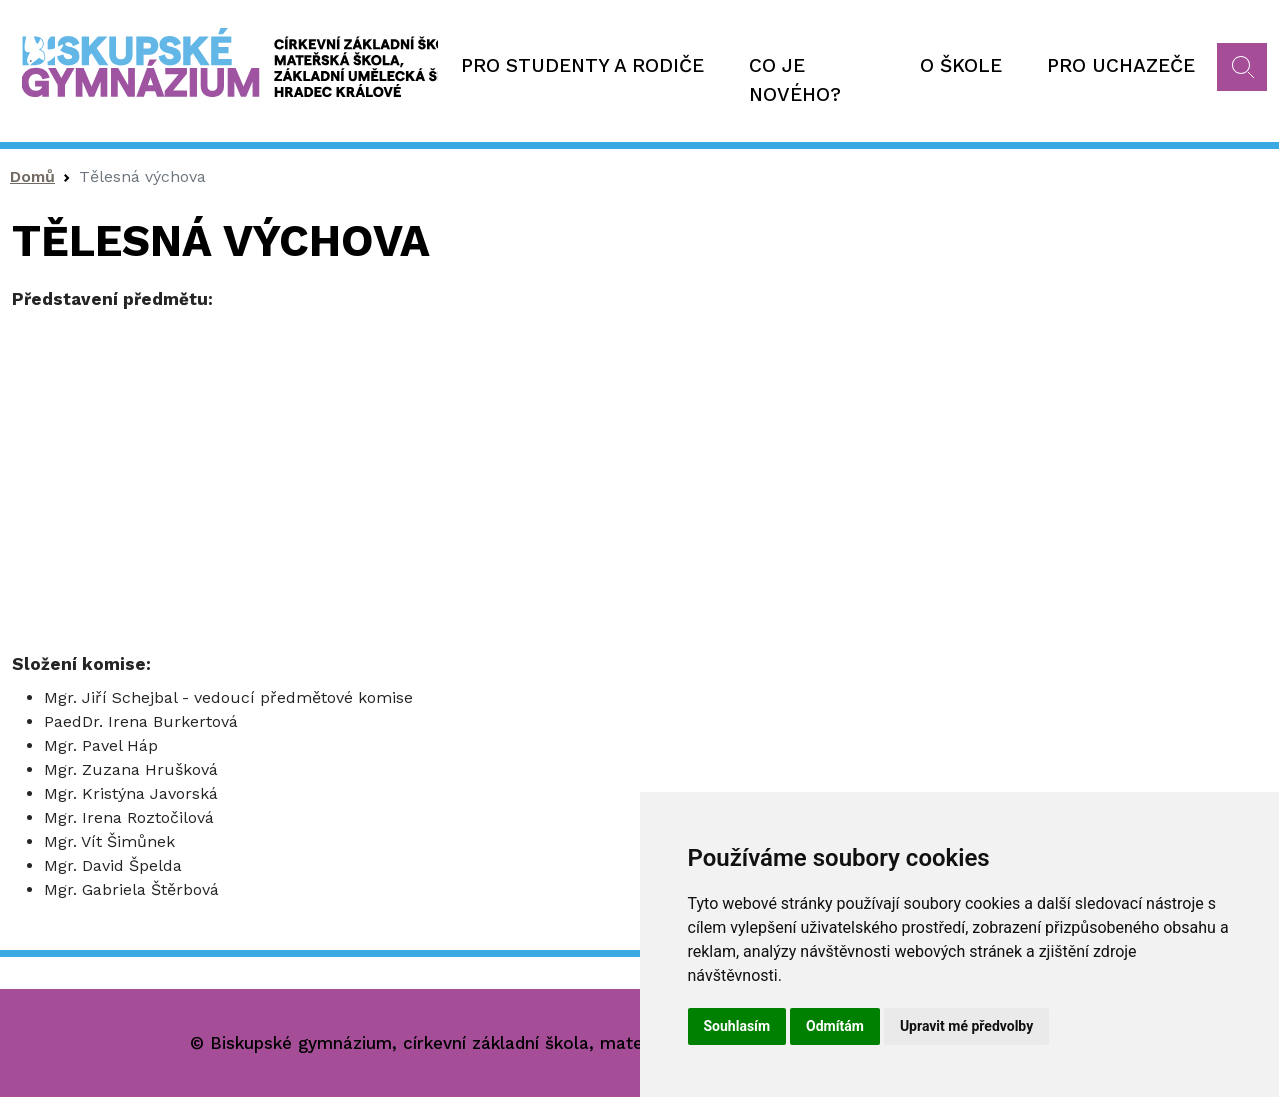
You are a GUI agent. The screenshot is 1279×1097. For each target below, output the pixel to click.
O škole (961, 65)
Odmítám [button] (835, 1026)
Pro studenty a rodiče (582, 65)
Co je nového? (795, 80)
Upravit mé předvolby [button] (966, 1026)
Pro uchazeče (1121, 65)
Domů (32, 176)
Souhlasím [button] (737, 1026)
